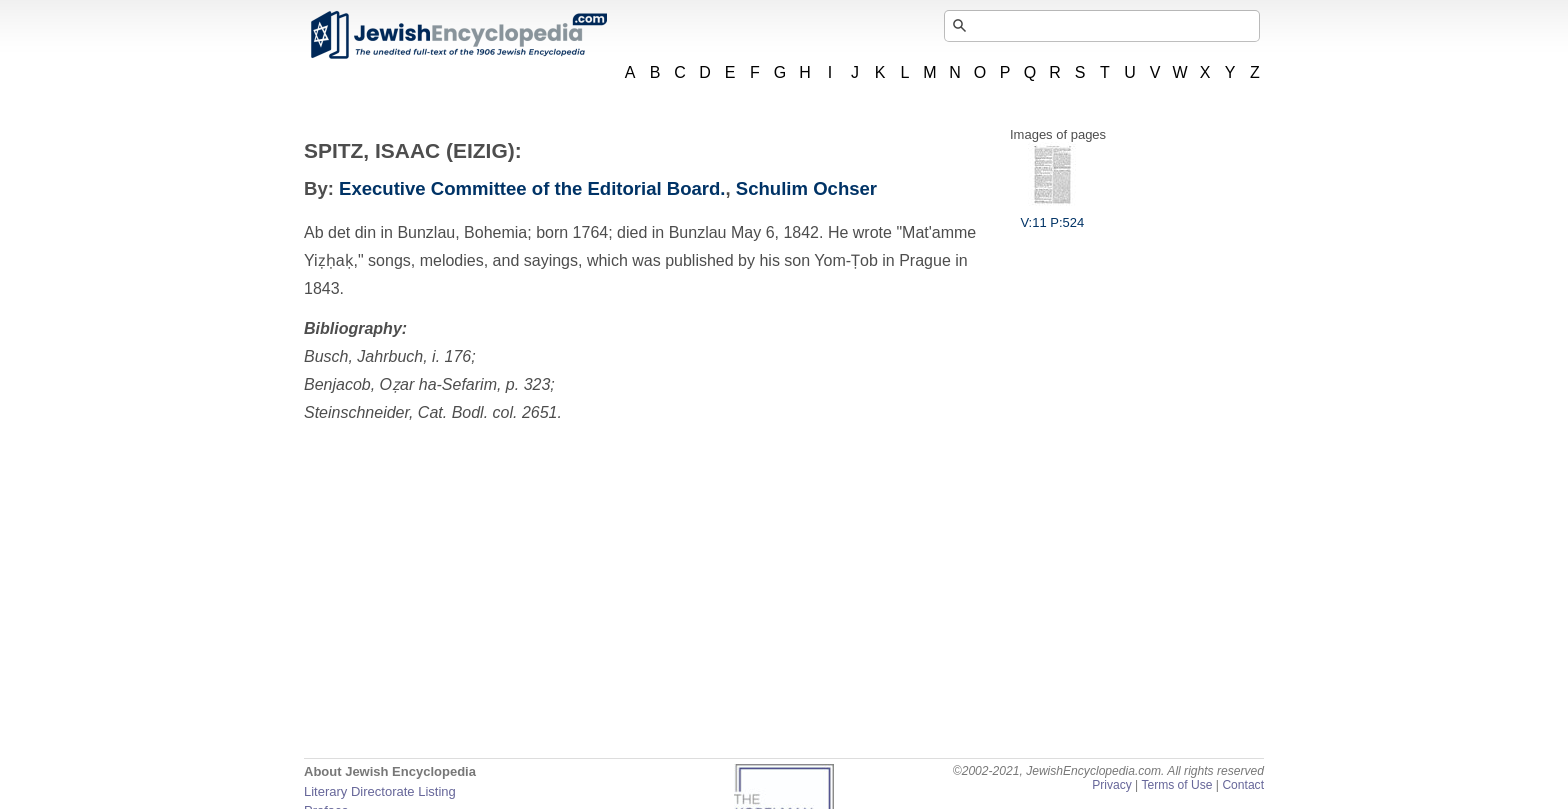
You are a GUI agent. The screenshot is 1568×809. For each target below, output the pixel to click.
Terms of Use (1176, 785)
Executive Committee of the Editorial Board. (532, 188)
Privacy (1112, 785)
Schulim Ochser (806, 188)
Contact (1243, 785)
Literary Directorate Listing (380, 791)
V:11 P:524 (1052, 215)
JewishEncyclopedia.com (458, 35)
